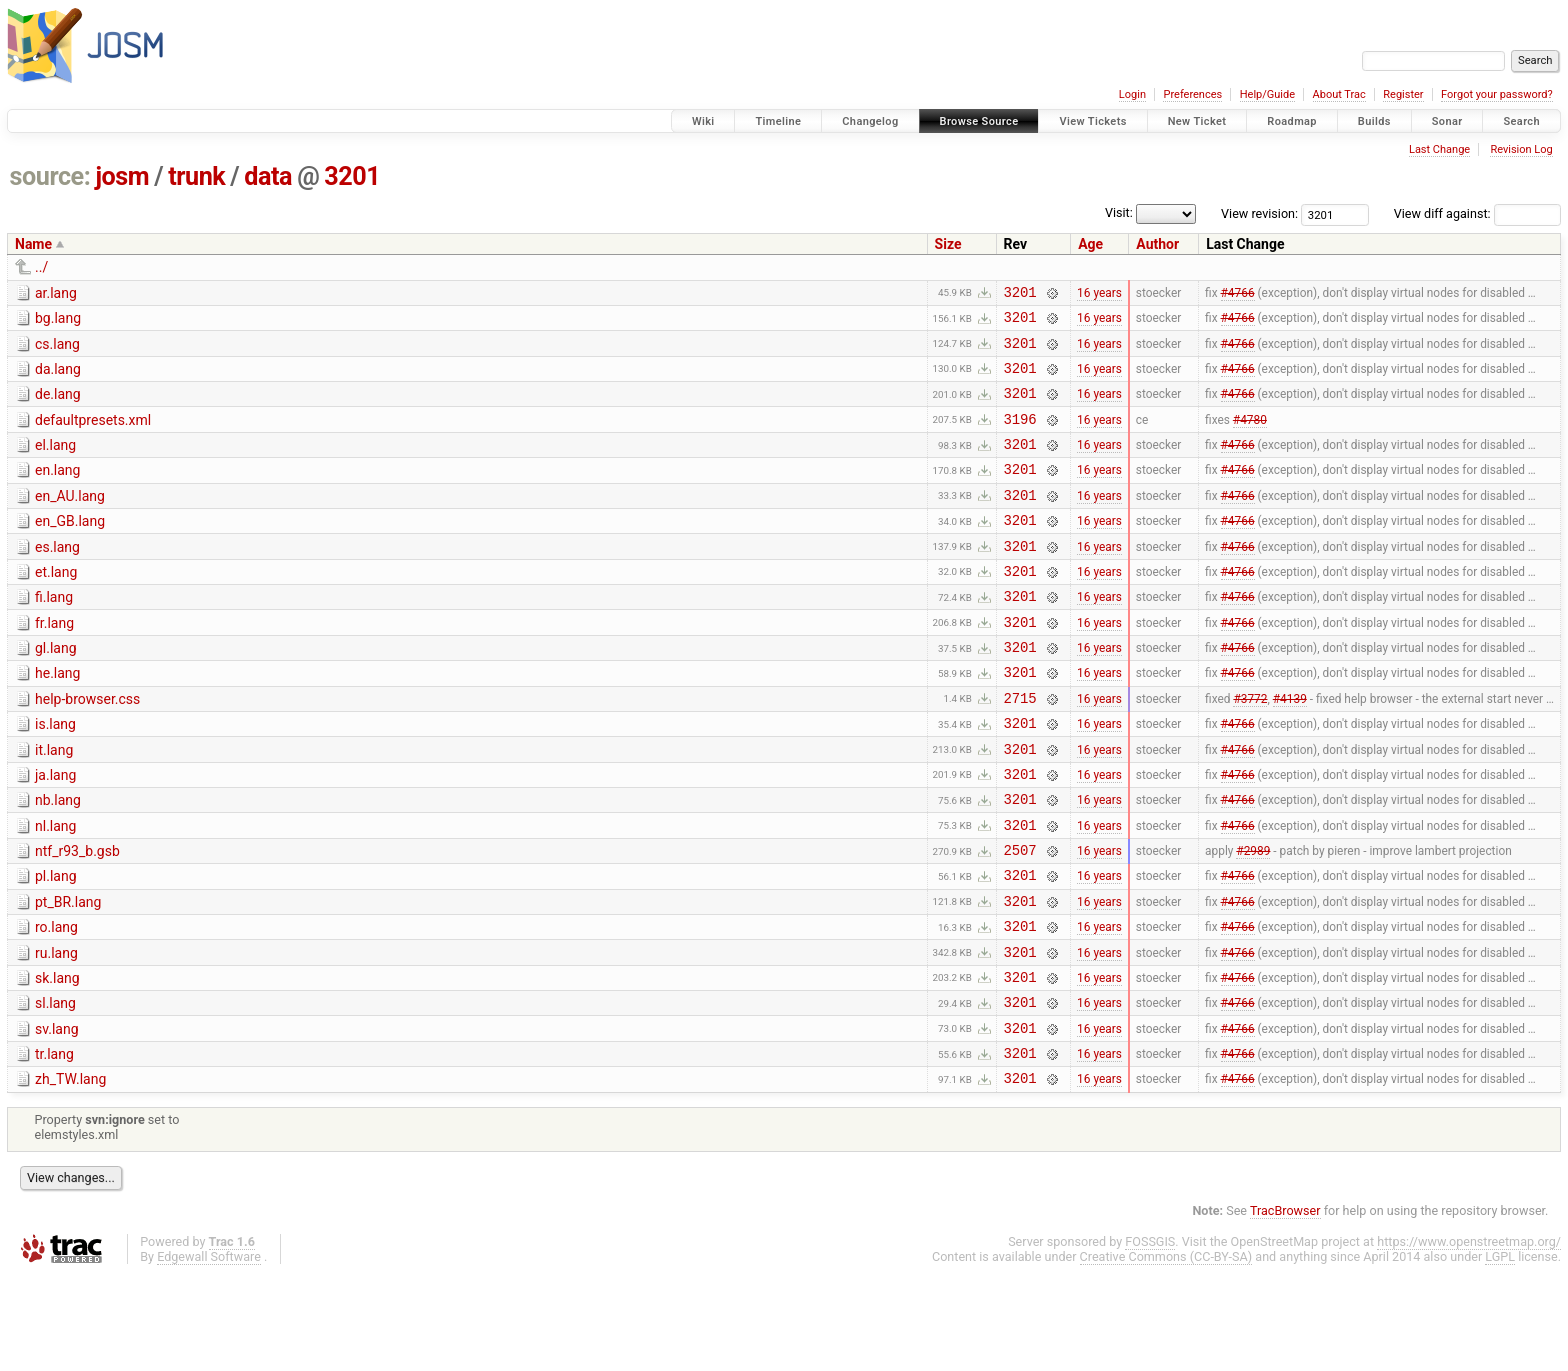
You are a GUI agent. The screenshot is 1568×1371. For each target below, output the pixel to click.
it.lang (54, 804)
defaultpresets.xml (93, 435)
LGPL (1500, 1352)
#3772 (1250, 748)
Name (33, 244)
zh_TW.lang (70, 1172)
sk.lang (57, 1059)
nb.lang (58, 860)
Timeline (778, 121)
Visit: (1119, 212)
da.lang (58, 378)
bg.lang (58, 321)
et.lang (56, 605)
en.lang (57, 491)
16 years (1099, 294)
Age (1090, 244)
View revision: (1259, 213)
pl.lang (56, 945)
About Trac (1339, 94)
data (268, 176)
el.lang (55, 463)
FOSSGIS (1150, 1337)
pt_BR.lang (68, 974)
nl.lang (55, 889)
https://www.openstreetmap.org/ (1469, 1337)
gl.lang (56, 690)
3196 (1020, 436)
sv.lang (57, 1116)
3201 (352, 176)
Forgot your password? (1497, 94)
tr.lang (54, 1144)
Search (1521, 121)
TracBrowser (1285, 1306)
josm (122, 176)
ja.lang (55, 832)
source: (50, 176)
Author (1157, 244)
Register (1403, 94)
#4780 (1250, 436)
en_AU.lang (70, 520)
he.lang (57, 718)
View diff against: (1477, 213)
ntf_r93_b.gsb (77, 917)
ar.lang (56, 293)
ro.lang (56, 1002)
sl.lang (55, 1087)
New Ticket (1197, 121)
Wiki (703, 121)
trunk (196, 176)
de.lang (58, 406)
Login (1132, 94)
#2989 (1253, 919)
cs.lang (57, 350)
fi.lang (54, 633)
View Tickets (1092, 121)
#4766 (1238, 294)
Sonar (1447, 121)
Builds (1374, 121)
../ (41, 267)
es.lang (57, 577)
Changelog (870, 121)
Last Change (1439, 149)
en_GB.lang (70, 548)
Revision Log (1521, 149)
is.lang (55, 775)
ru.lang (56, 1031)
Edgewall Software (209, 1352)
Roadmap (1292, 121)
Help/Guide (1267, 94)
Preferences (1192, 94)
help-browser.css (87, 747)
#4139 (1290, 748)
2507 (1020, 918)
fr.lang (54, 662)
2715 (1020, 748)
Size (948, 244)
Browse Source (979, 121)
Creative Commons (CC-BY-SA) (1166, 1352)
